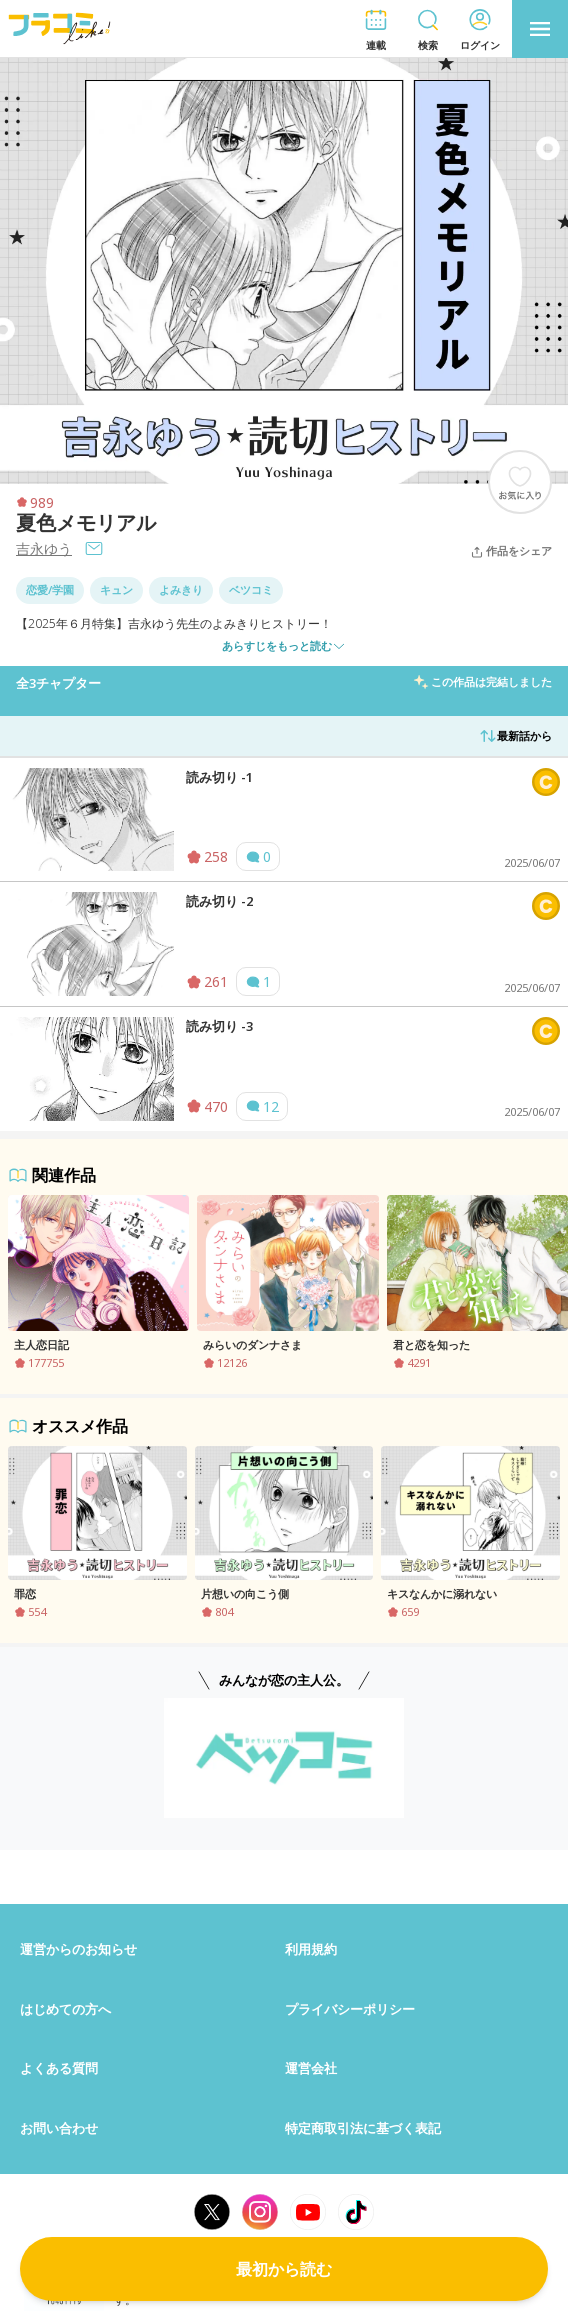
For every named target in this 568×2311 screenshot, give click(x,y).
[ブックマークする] (520, 482)
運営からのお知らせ (78, 1949)
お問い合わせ (59, 2128)
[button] (376, 29)
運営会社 (311, 2068)
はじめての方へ (65, 2009)
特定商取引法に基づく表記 (363, 2128)
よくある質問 (59, 2068)
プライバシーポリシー (350, 2009)
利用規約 (311, 1949)
